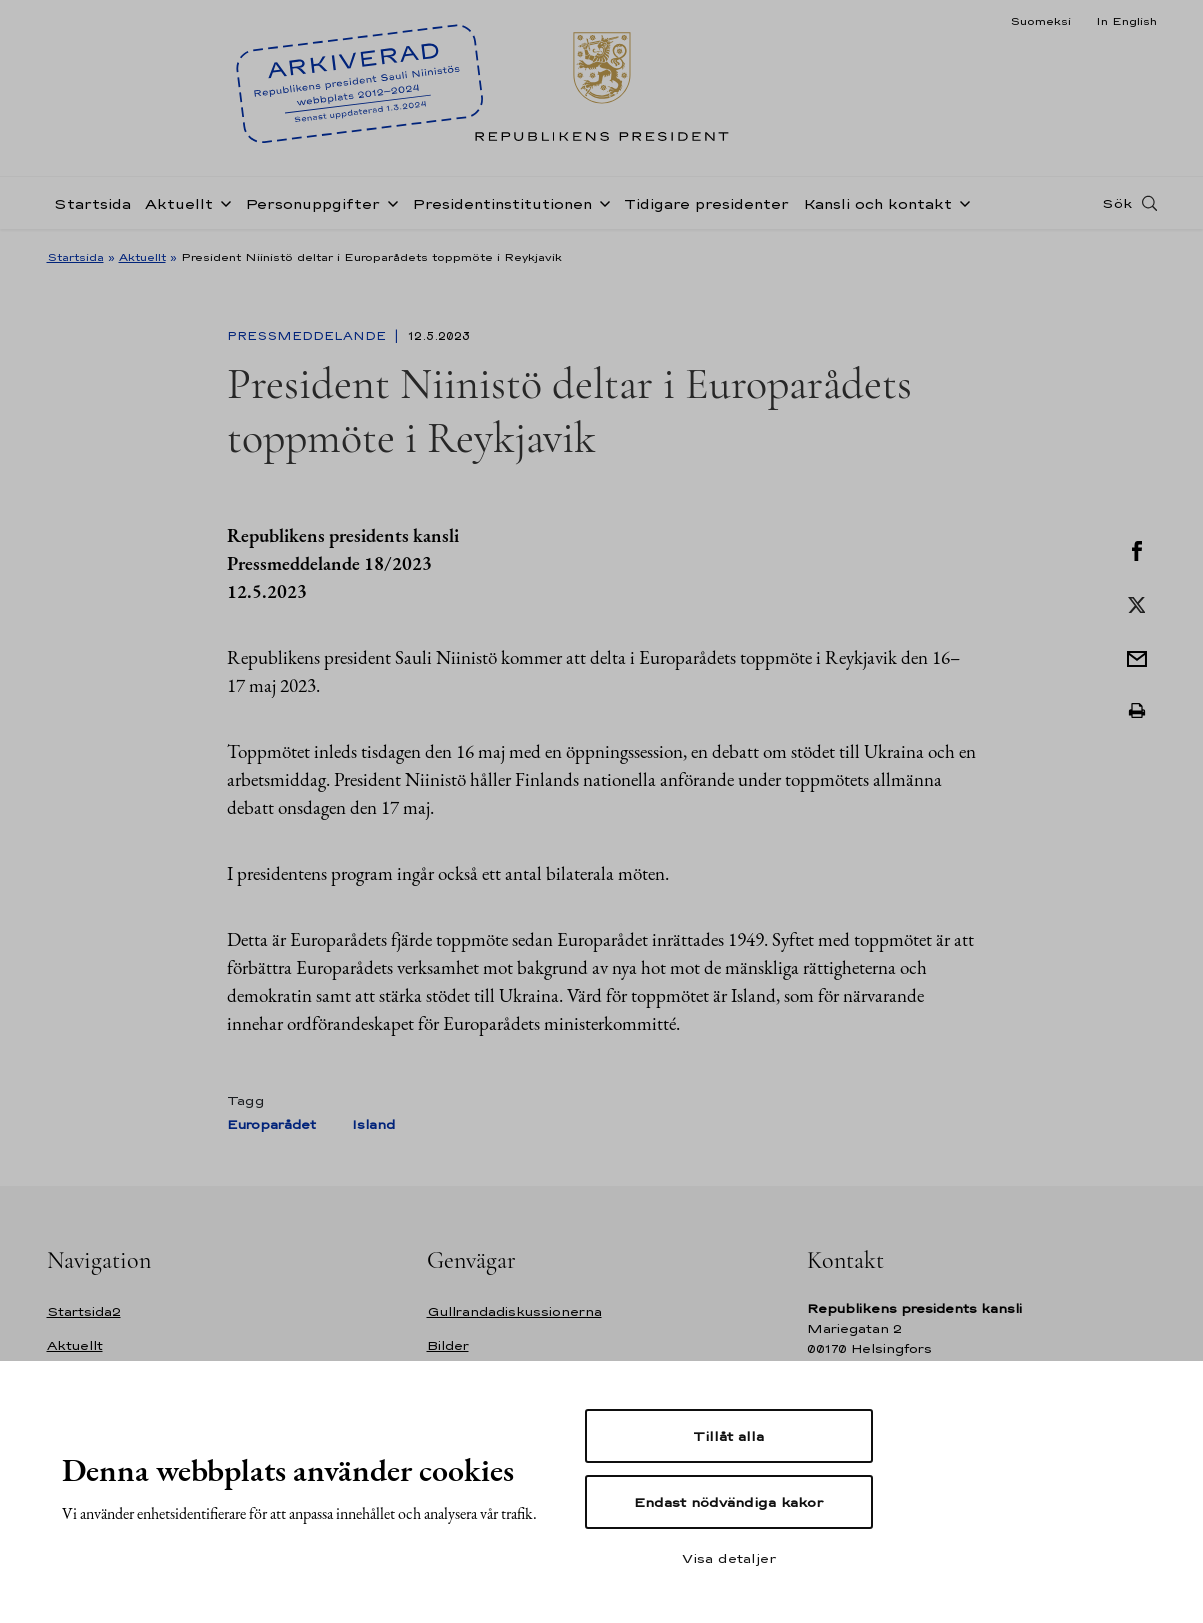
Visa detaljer (729, 1558)
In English (1126, 21)
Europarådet (271, 1124)
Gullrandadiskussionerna (514, 1311)
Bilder (448, 1345)
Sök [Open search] (1117, 203)
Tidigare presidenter (706, 203)
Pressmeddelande (308, 336)
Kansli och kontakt (877, 203)
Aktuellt (179, 203)
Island (373, 1124)
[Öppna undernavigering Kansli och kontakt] (961, 202)
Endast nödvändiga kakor (728, 1502)
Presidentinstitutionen (502, 203)
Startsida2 (84, 1311)
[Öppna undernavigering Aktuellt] (222, 202)
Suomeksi (1040, 21)
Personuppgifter (312, 203)
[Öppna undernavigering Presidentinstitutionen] (601, 202)
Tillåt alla (728, 1436)
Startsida (92, 203)
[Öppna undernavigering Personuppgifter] (389, 202)
